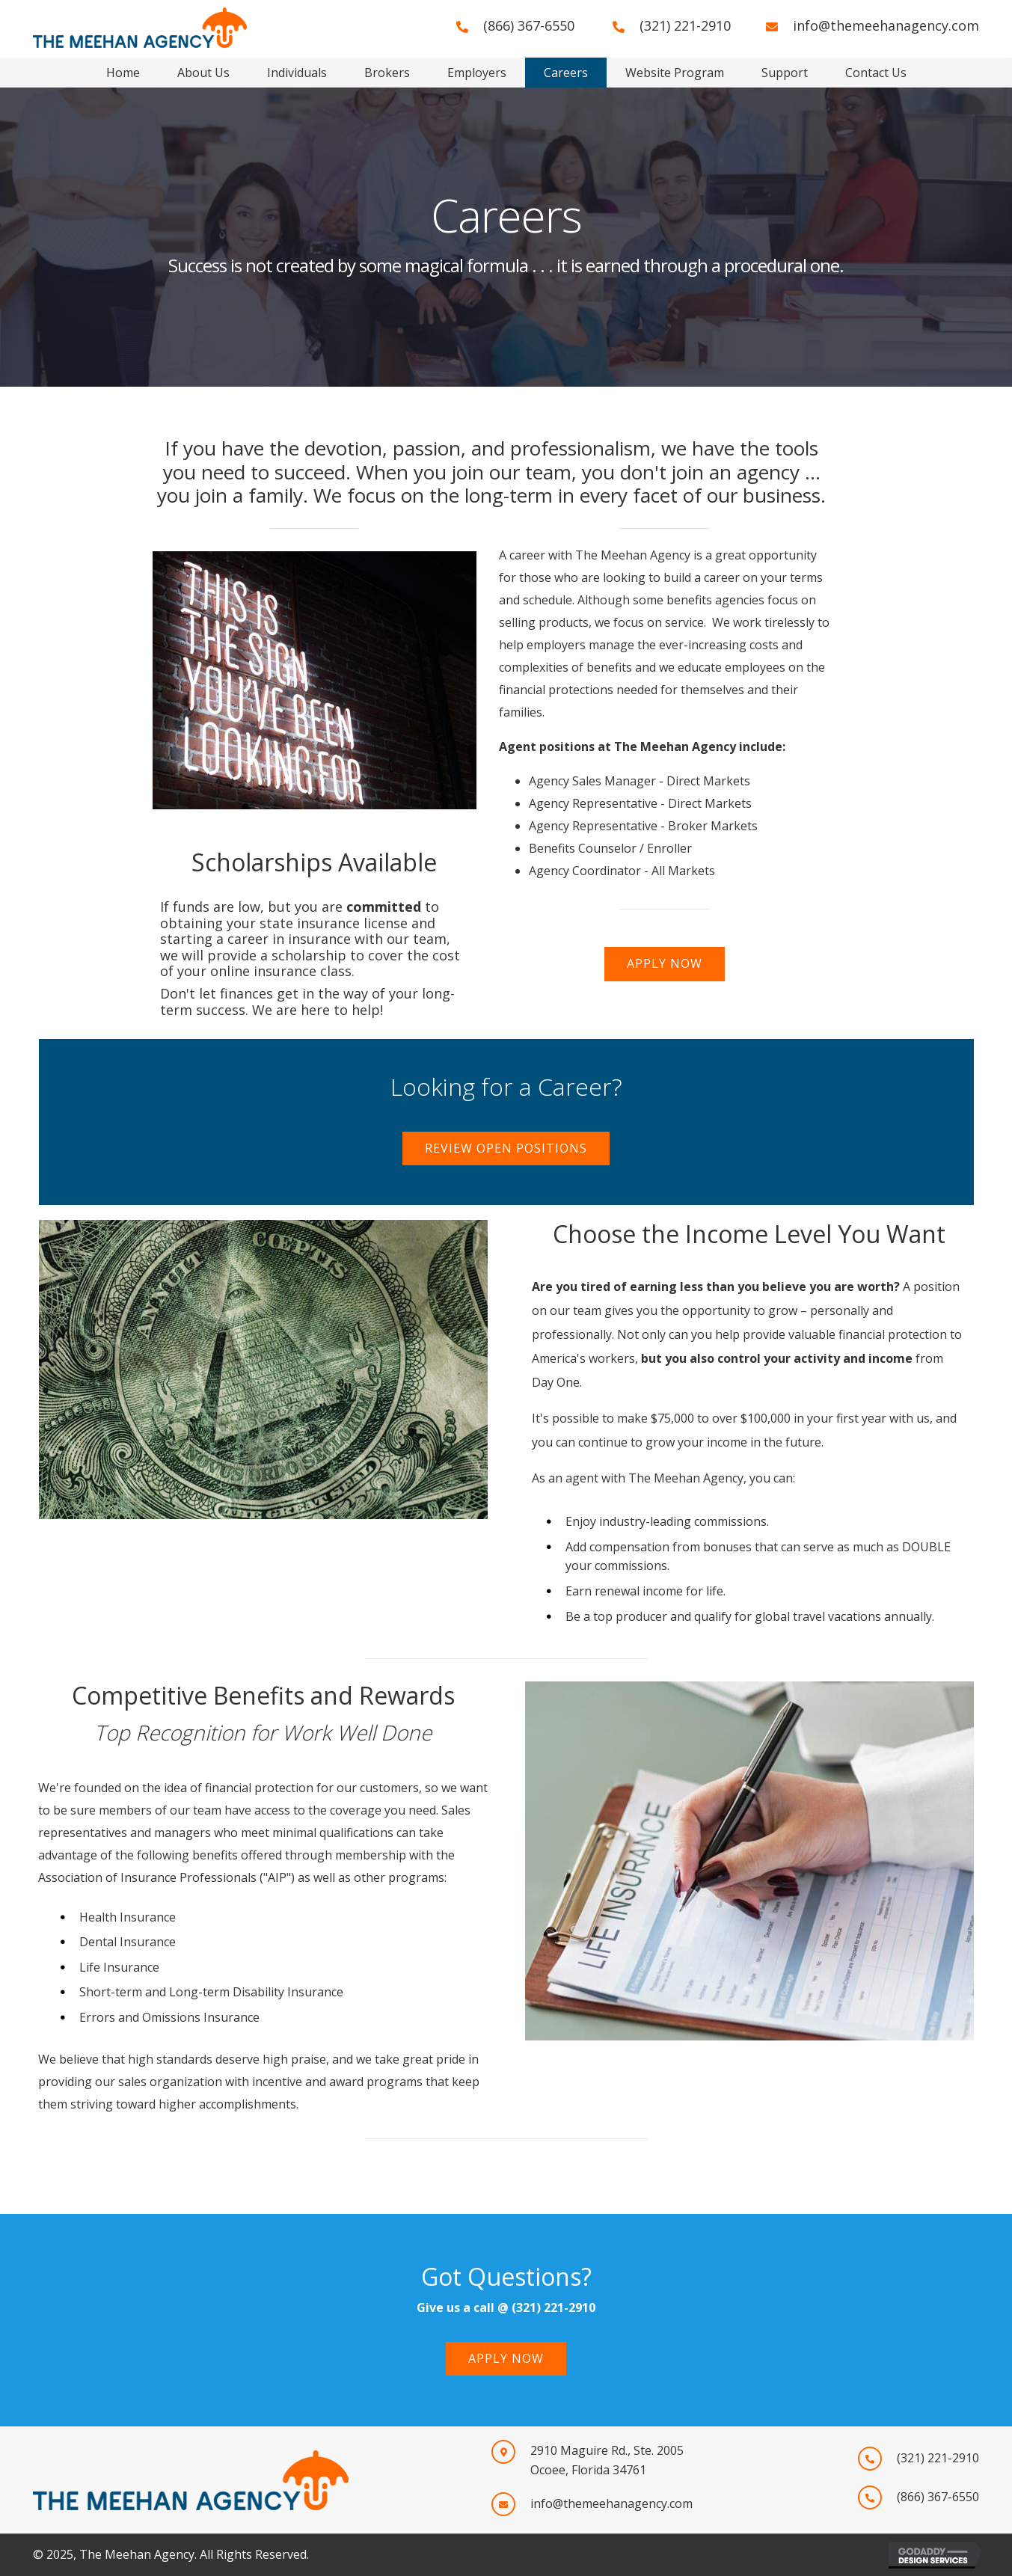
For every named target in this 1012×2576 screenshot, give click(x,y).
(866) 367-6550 (528, 25)
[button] (664, 964)
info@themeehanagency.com (886, 25)
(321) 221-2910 (685, 25)
